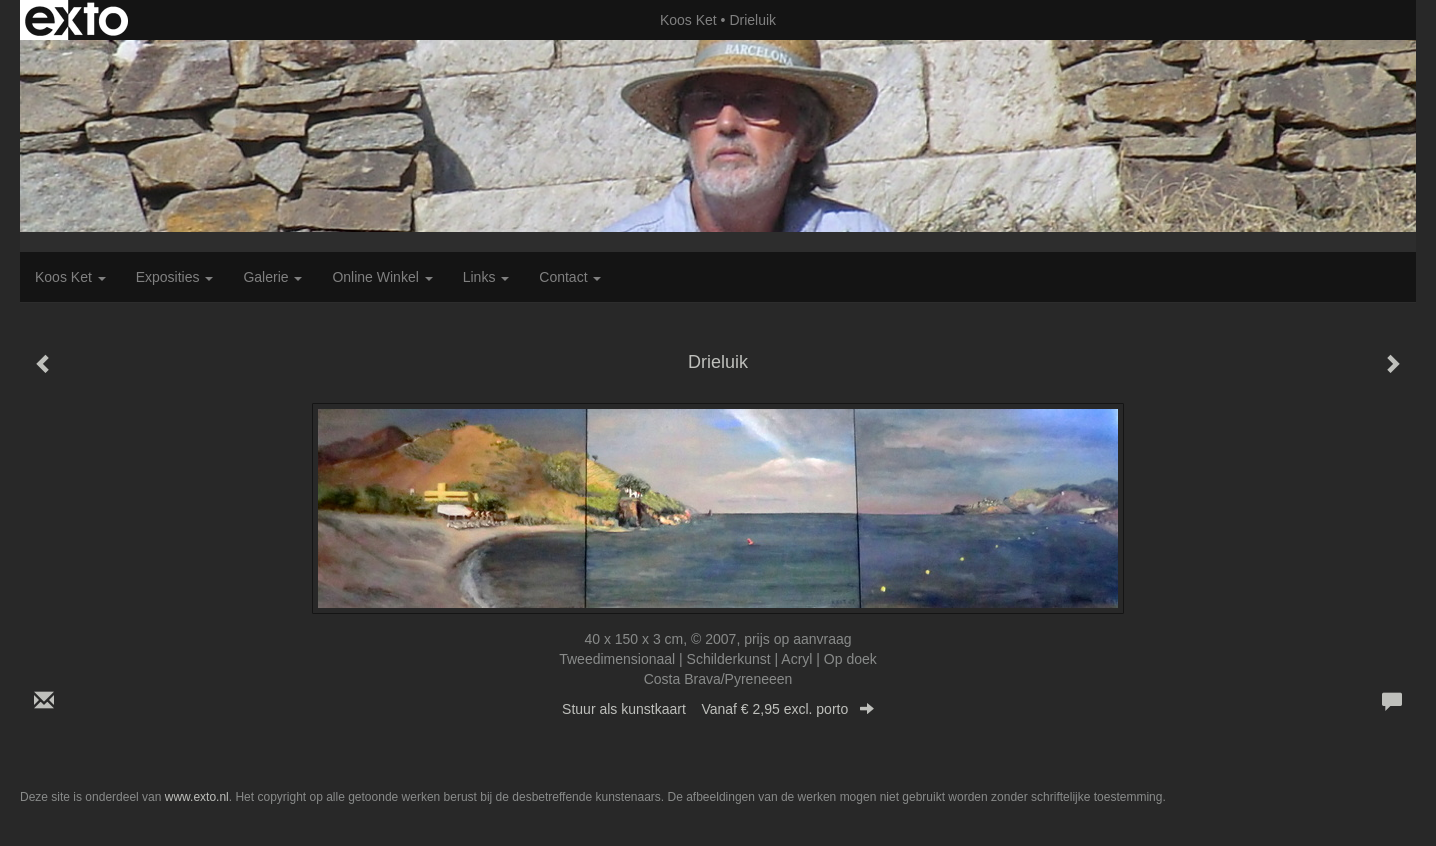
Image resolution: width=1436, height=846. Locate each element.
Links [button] (486, 277)
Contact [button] (570, 277)
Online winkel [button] (382, 277)
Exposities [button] (175, 277)
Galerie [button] (272, 277)
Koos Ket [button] (70, 277)
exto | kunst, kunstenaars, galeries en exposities (76, 20)
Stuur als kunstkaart (718, 709)
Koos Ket (688, 20)
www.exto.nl (197, 797)
